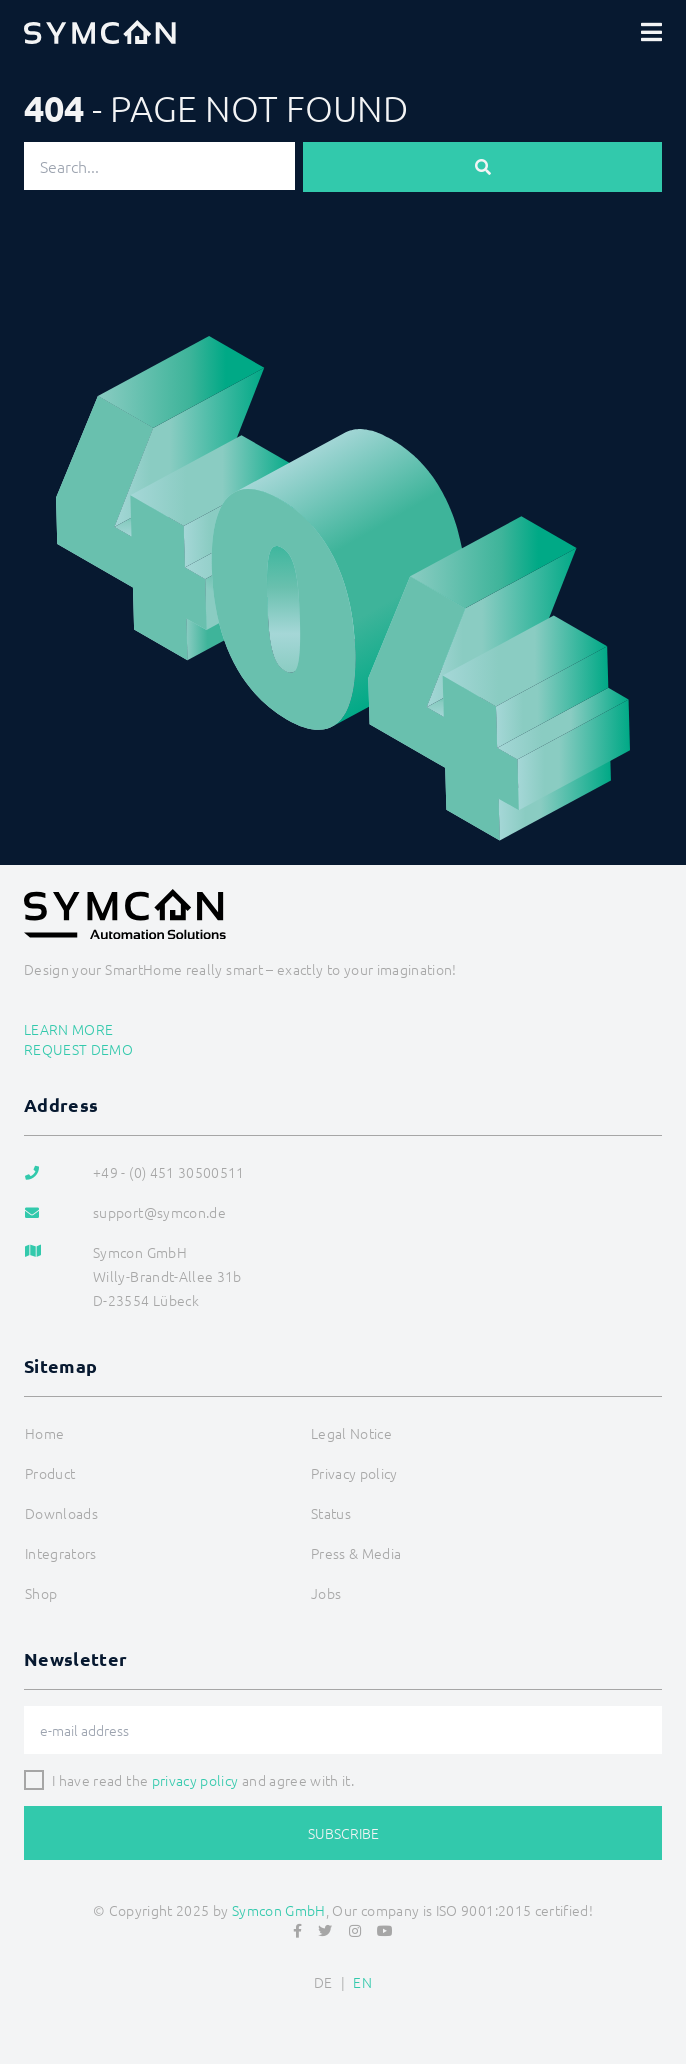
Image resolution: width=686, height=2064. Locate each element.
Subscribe (343, 1833)
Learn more (69, 1029)
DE (323, 1982)
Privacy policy (354, 1473)
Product (50, 1473)
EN (362, 1982)
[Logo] (100, 32)
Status (331, 1513)
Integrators (61, 1553)
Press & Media (356, 1553)
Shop (41, 1593)
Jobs (326, 1593)
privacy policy (195, 1780)
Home (44, 1433)
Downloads (61, 1513)
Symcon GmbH (279, 1910)
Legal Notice (351, 1433)
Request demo (78, 1049)
